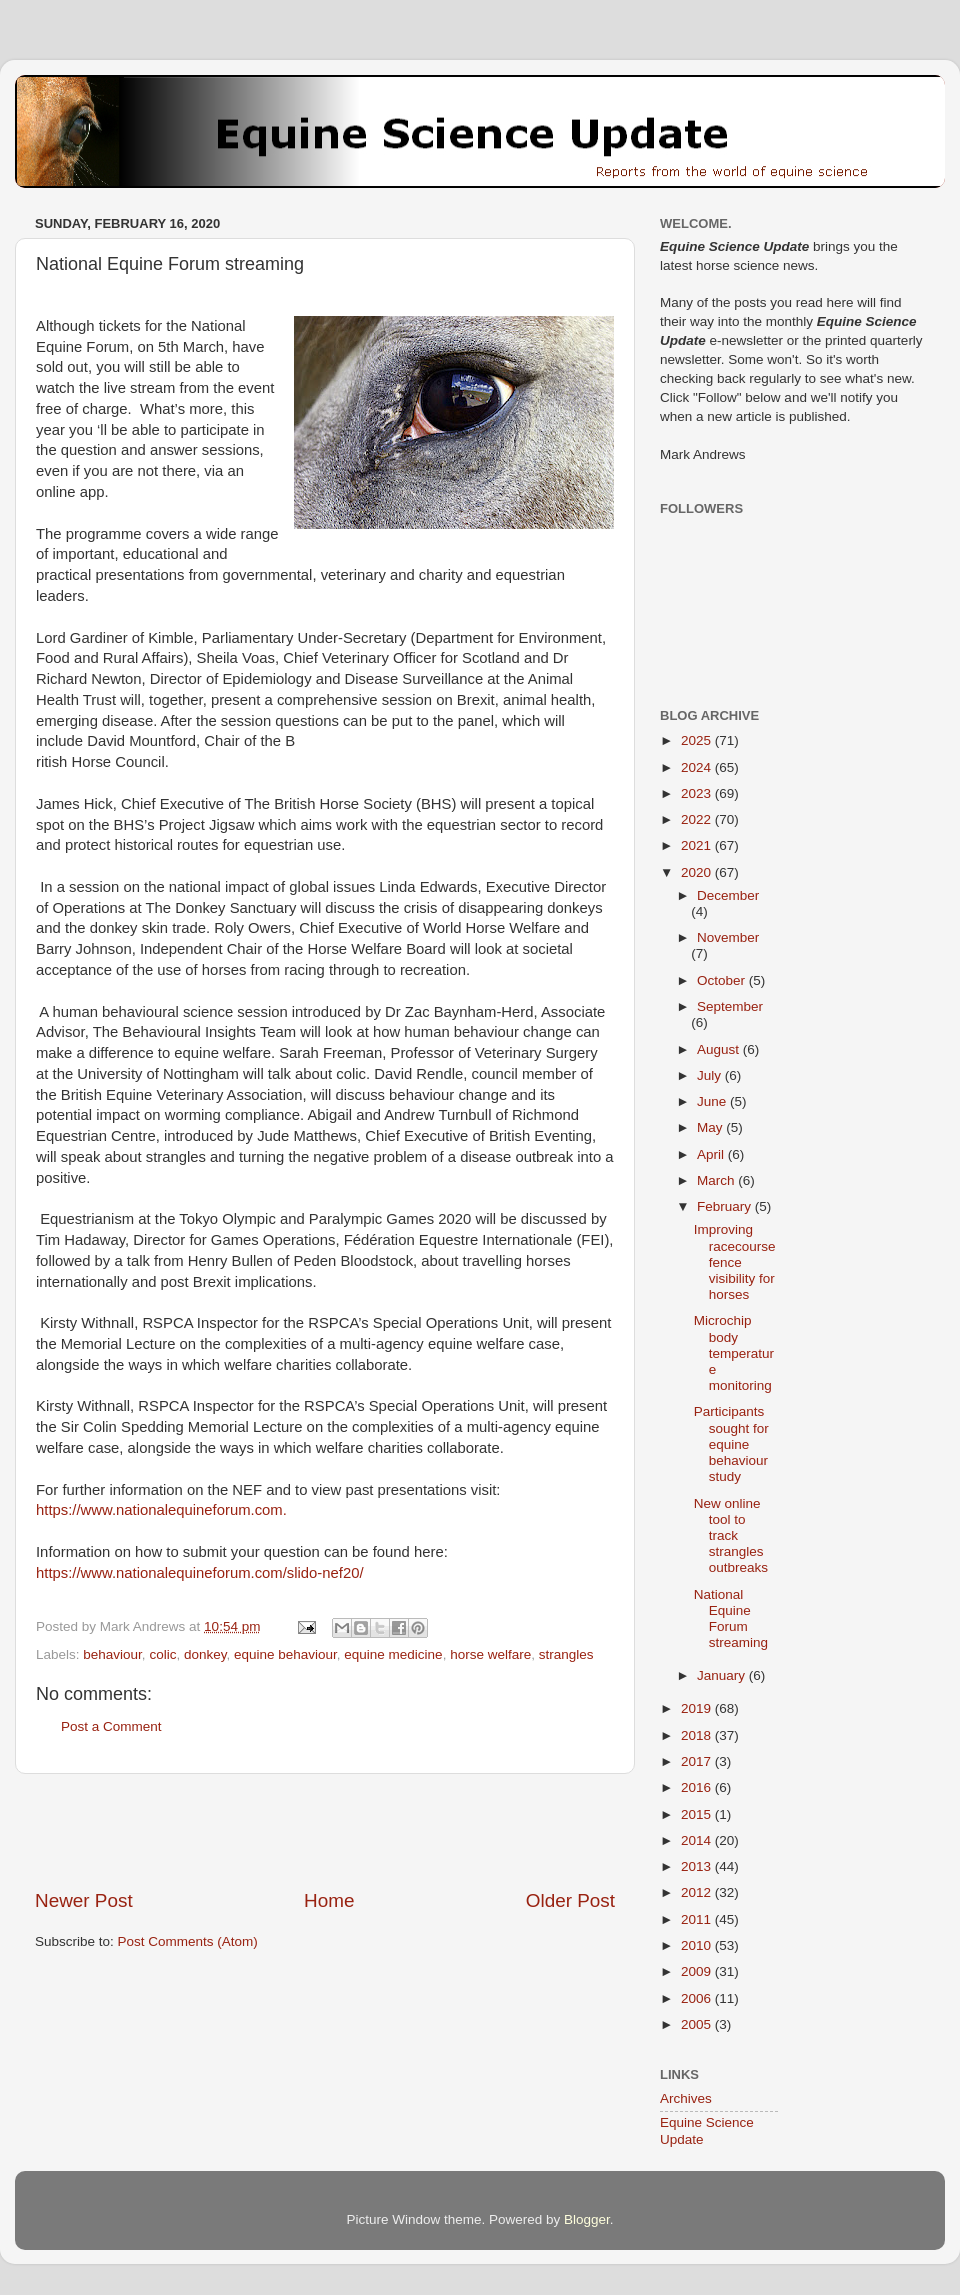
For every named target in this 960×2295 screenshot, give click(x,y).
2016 (698, 1787)
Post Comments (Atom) (188, 1941)
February (726, 1206)
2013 (698, 1866)
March (717, 1180)
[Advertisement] (325, 1831)
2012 (698, 1892)
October (723, 980)
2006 (698, 1998)
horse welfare (490, 1654)
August (720, 1049)
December (728, 895)
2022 (698, 819)
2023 (698, 793)
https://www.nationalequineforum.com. (161, 1510)
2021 (698, 845)
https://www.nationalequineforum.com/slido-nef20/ (200, 1573)
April (712, 1154)
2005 (698, 2024)
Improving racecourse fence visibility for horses (735, 1262)
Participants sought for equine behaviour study (731, 1444)
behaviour (112, 1654)
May (711, 1127)
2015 (698, 1814)
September (730, 1006)
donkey (205, 1654)
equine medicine (393, 1654)
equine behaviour (285, 1654)
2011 (698, 1919)
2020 (698, 872)
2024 (698, 767)
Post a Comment (111, 1726)
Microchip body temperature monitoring (734, 1353)
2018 (698, 1735)
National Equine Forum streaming (731, 1619)
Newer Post (84, 1900)
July (711, 1075)
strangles (566, 1654)
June (713, 1101)
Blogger (587, 2219)
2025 (698, 740)
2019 (698, 1708)
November (728, 937)
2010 (698, 1945)
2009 (698, 1971)
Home (329, 1900)
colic (162, 1654)
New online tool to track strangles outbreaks (731, 1536)
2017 (698, 1761)
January (723, 1675)
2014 (698, 1840)
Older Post (570, 1900)
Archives (686, 2098)
